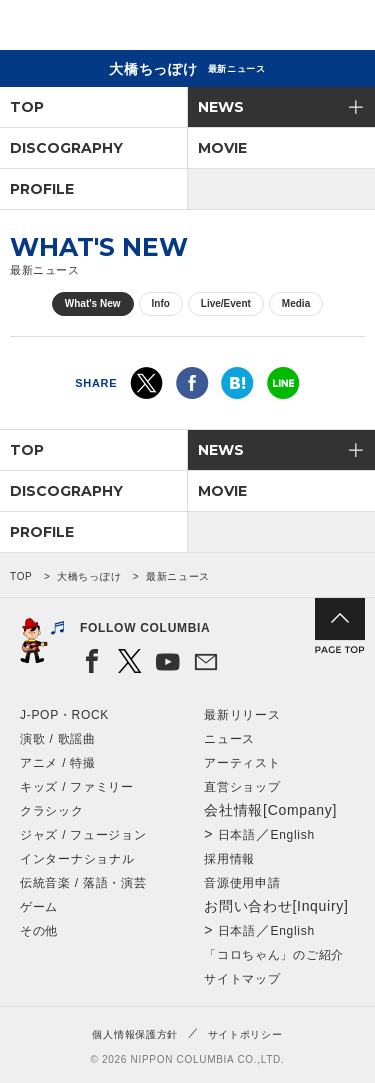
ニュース (229, 739)
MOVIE (222, 148)
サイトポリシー (245, 1034)
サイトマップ (242, 979)
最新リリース (242, 715)
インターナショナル (77, 859)
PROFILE (42, 189)
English (293, 835)
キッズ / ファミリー (77, 787)
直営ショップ (242, 787)
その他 (39, 931)
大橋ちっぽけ (89, 576)
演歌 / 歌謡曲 (58, 739)
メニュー (343, 28)
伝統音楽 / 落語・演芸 (83, 883)
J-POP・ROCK (64, 715)
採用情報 (229, 859)
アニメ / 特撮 (58, 763)
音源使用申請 (242, 883)
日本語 (237, 835)
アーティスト (242, 763)
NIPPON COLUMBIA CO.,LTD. (110, 26)
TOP (27, 107)
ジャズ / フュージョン (83, 835)
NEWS (221, 107)
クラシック (52, 811)
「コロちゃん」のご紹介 (274, 955)
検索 (290, 28)
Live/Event (226, 303)
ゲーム (39, 907)
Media (296, 303)
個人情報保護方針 (135, 1034)
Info (161, 303)
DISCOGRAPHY (66, 148)
